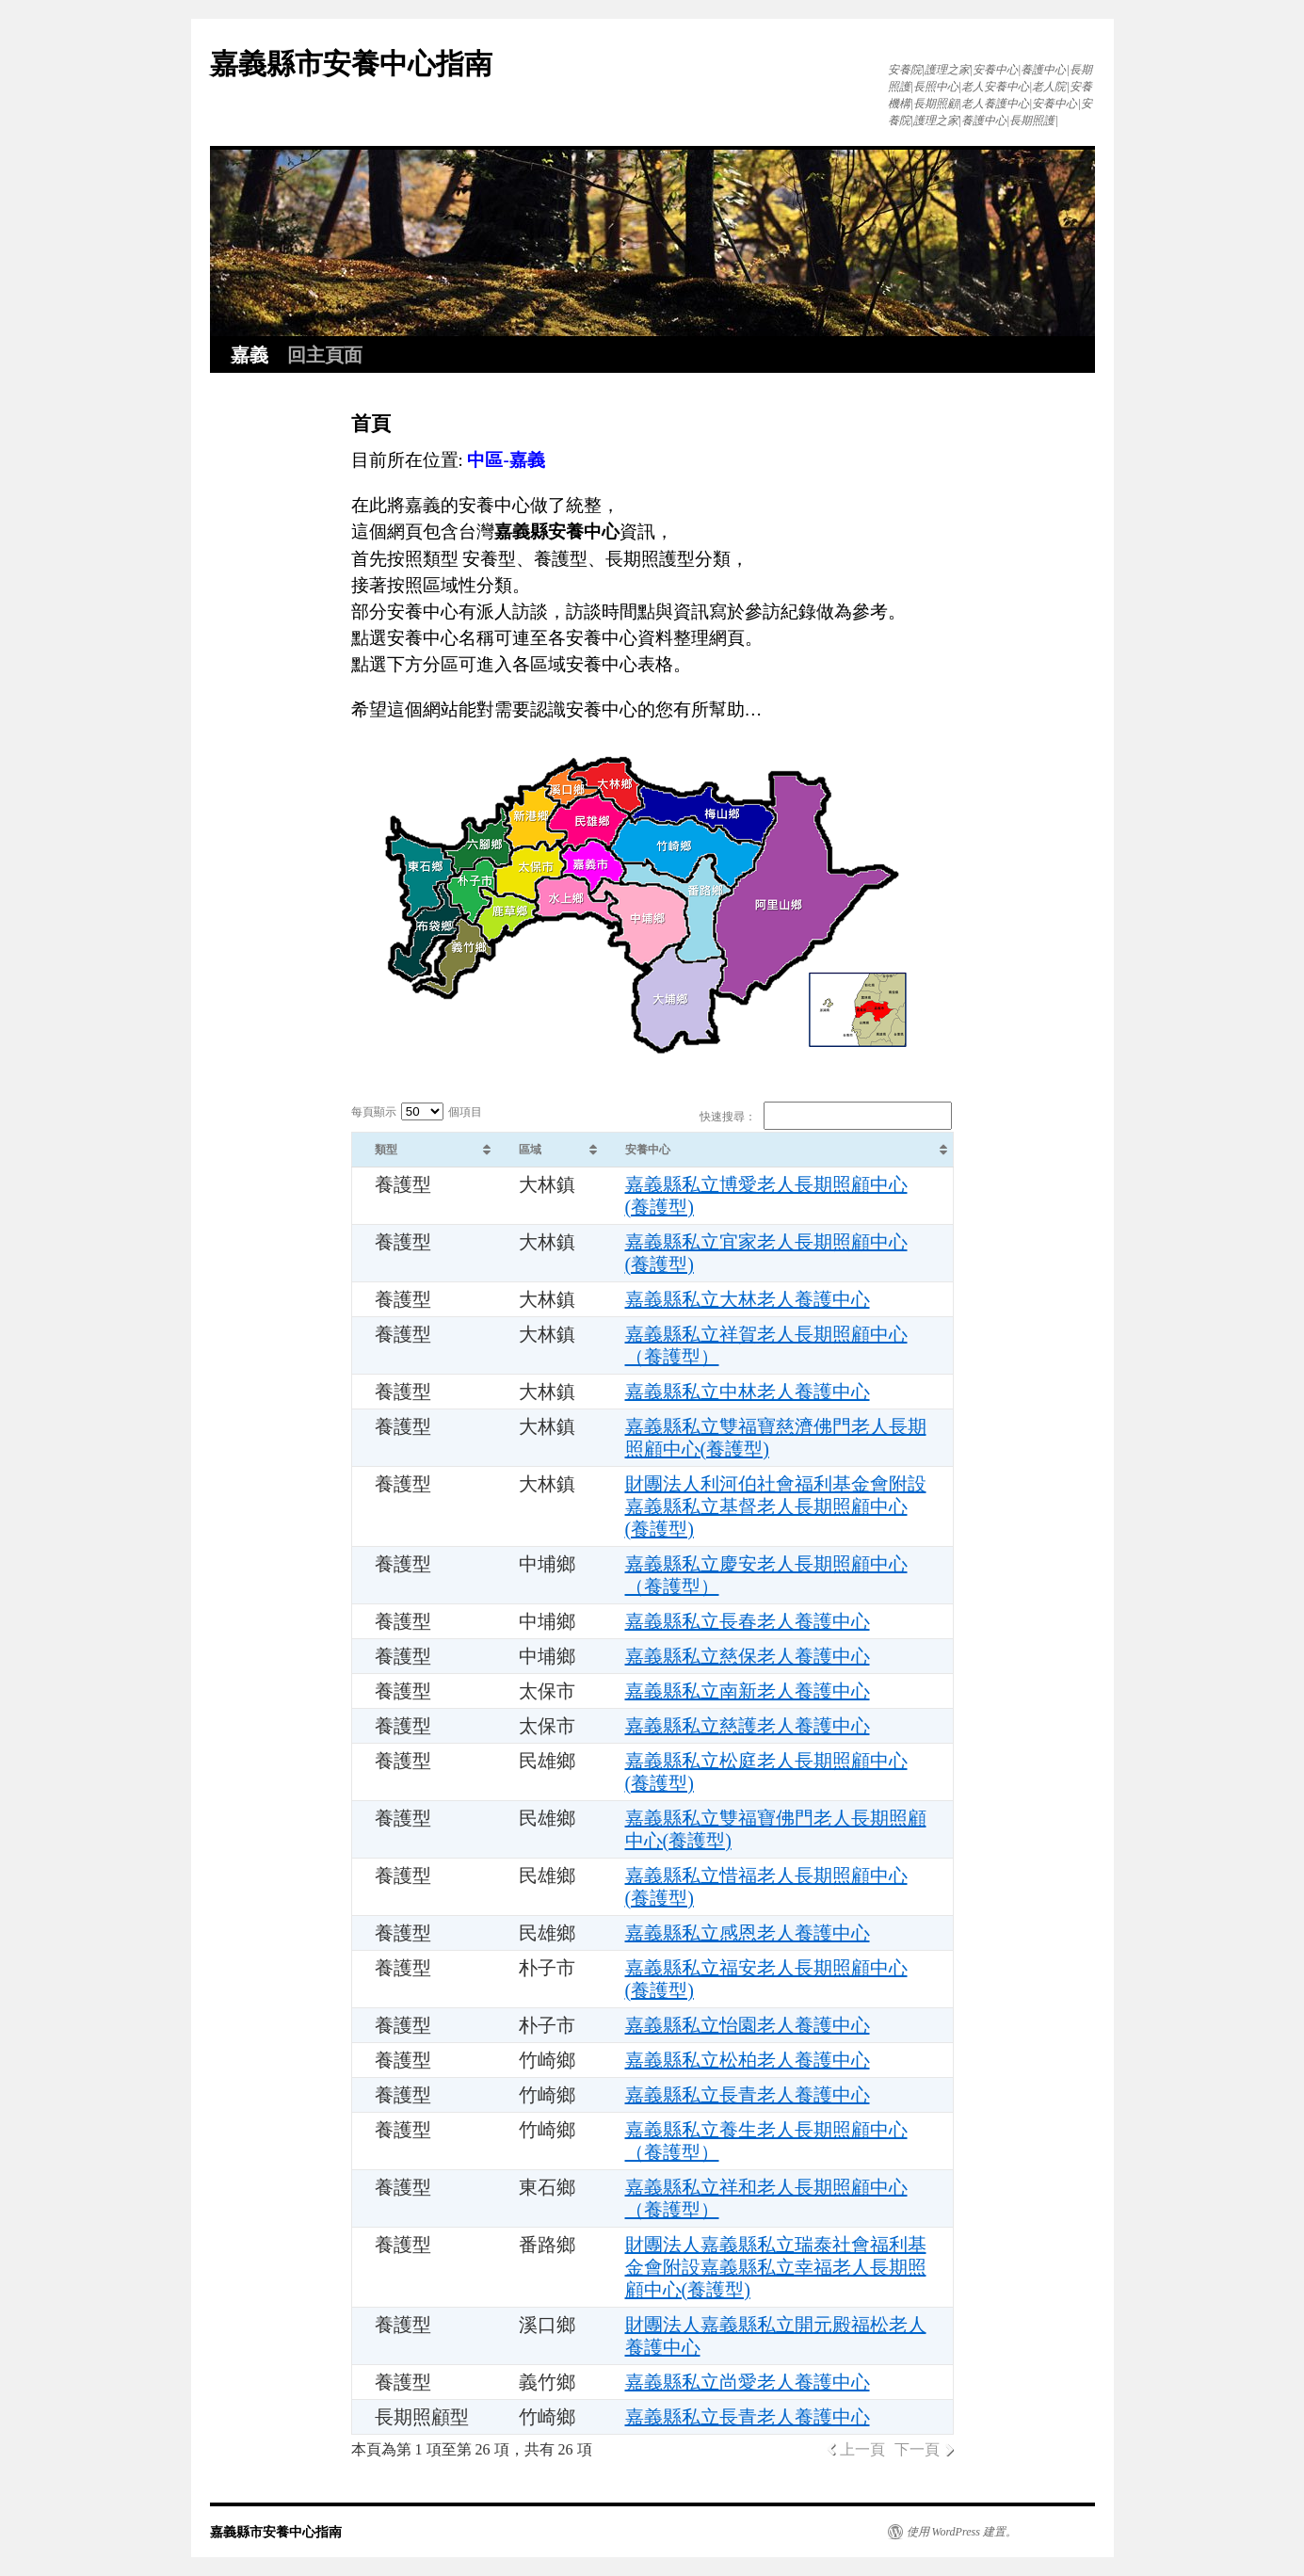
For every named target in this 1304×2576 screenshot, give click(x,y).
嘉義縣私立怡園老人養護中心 (747, 2025)
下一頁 (917, 2449)
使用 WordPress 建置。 (962, 2531)
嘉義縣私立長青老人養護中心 (747, 2095)
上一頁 (862, 2449)
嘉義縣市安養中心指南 (351, 63)
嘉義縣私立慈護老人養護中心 (747, 1725)
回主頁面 (324, 355)
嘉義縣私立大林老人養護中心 (747, 1299)
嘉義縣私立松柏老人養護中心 (747, 2060)
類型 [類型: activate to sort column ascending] (386, 1149)
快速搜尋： (826, 1116)
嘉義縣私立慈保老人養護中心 (747, 1656)
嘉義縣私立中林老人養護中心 (747, 1391)
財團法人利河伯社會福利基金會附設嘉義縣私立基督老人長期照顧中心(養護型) (775, 1506)
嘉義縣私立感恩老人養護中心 (747, 1933)
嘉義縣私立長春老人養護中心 (747, 1621)
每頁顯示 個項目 (417, 1112)
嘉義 (249, 355)
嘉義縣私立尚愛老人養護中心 (747, 2382)
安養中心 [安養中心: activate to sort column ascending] (647, 1149)
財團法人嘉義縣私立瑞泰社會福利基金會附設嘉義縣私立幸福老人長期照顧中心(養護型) (775, 2267)
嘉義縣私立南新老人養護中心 (747, 1691)
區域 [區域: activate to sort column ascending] (530, 1149)
